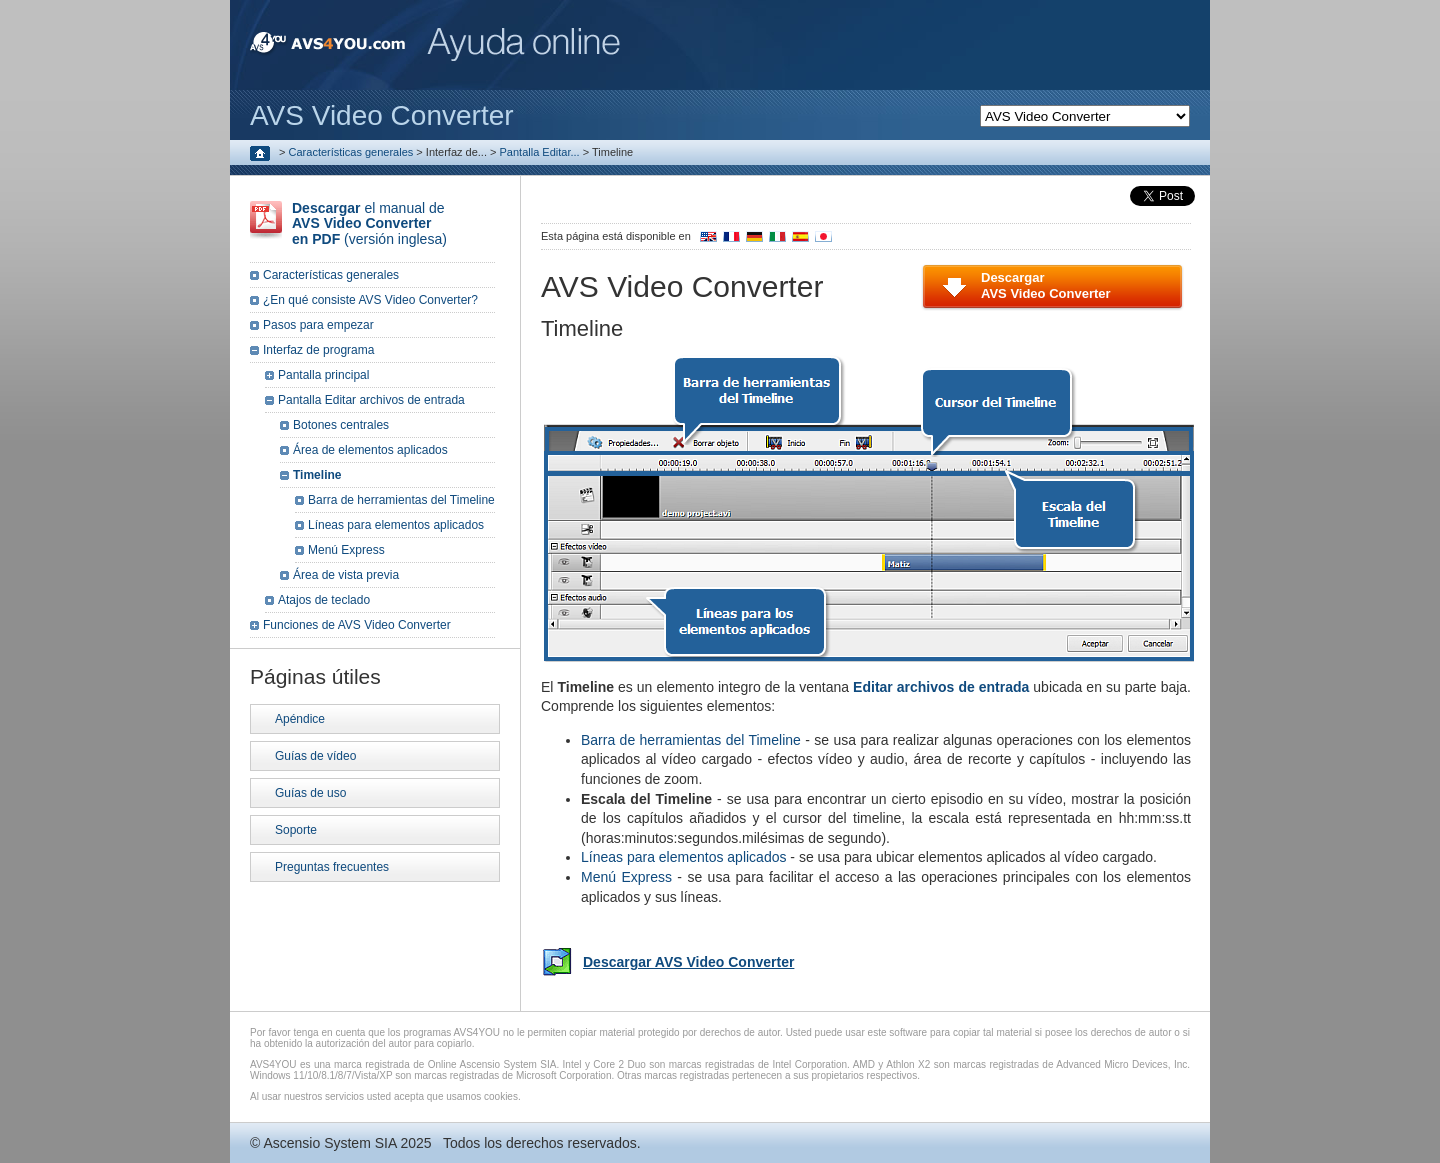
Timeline (317, 475)
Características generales (351, 152)
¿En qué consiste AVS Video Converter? (370, 300)
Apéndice (300, 719)
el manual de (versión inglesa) (369, 223)
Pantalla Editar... (540, 152)
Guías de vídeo (315, 756)
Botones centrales (341, 425)
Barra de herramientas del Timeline (691, 740)
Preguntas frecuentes (332, 867)
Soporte (296, 830)
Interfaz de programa (318, 350)
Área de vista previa (346, 575)
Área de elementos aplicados (370, 450)
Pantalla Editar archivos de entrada (371, 400)
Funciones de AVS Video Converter (357, 625)
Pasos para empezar (318, 325)
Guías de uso (310, 793)
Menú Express (626, 877)
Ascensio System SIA (329, 1143)
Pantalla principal (323, 375)
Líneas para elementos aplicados (683, 857)
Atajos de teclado (324, 600)
